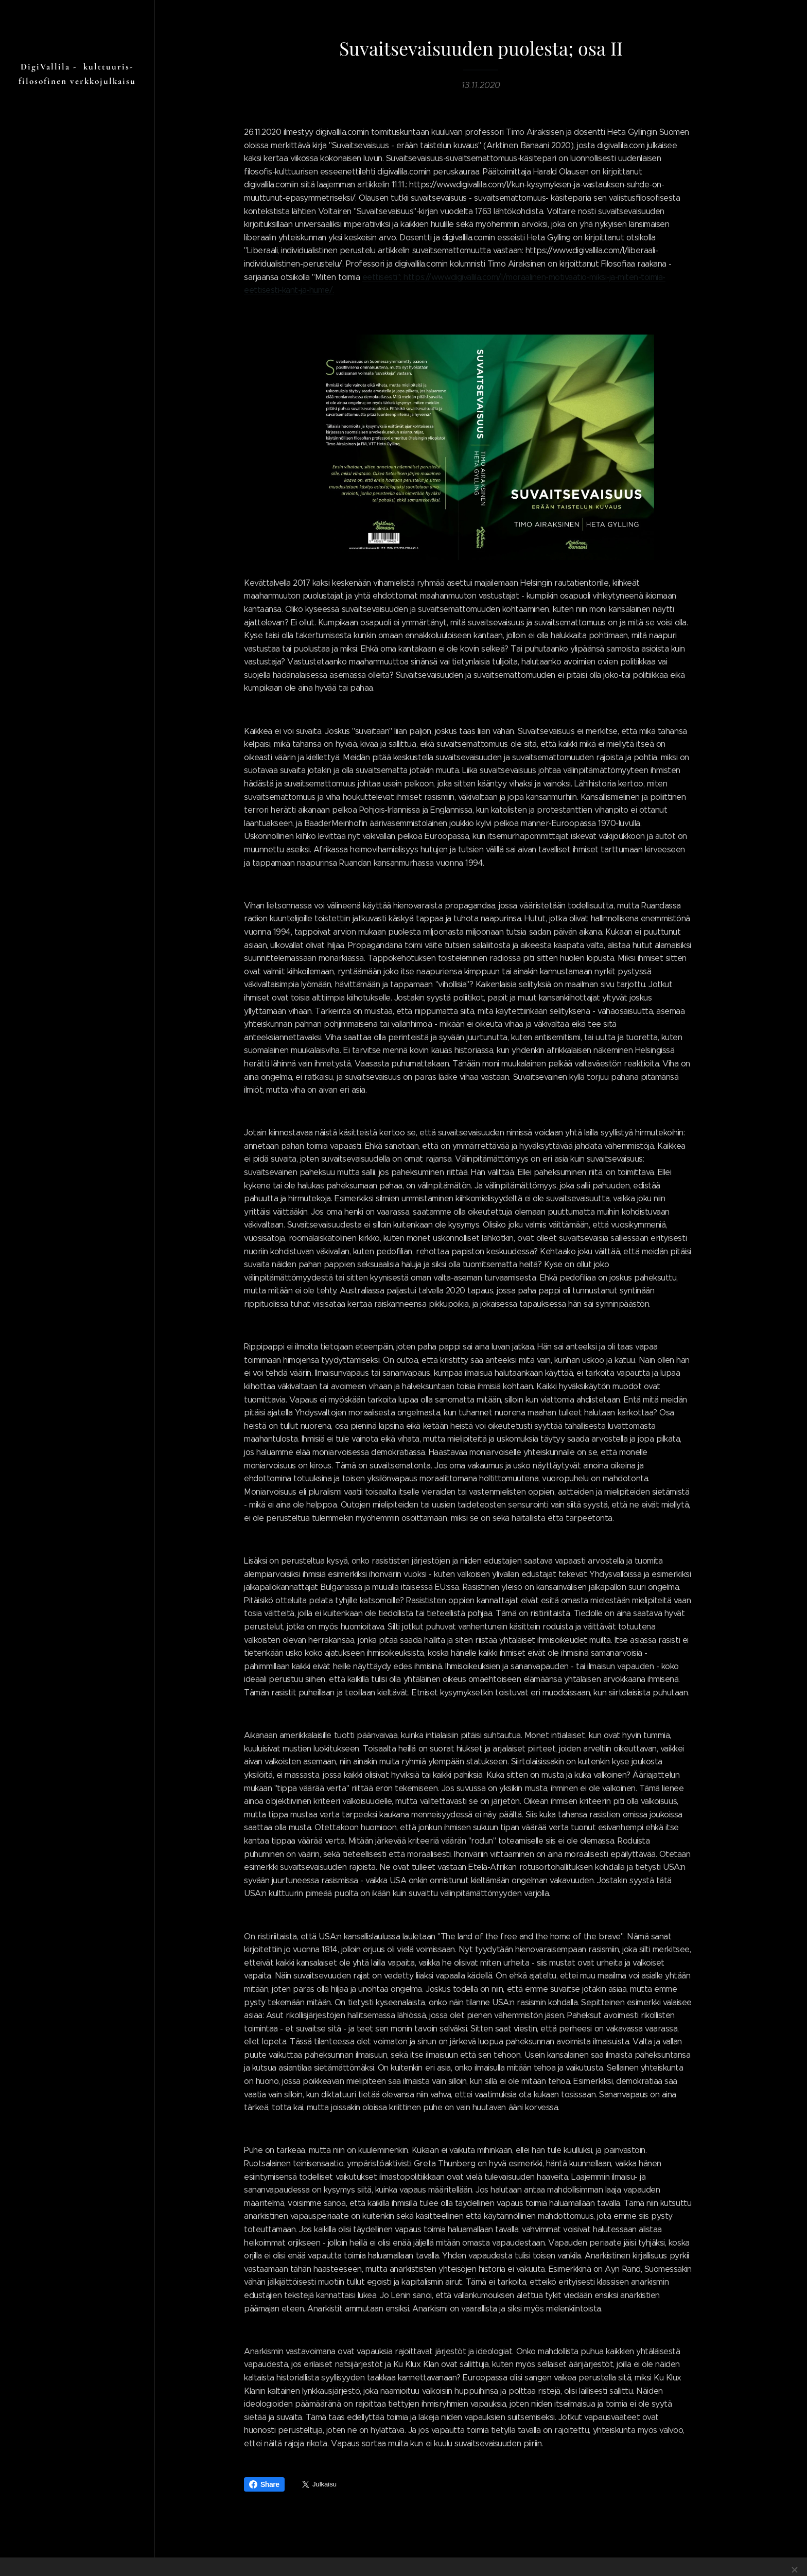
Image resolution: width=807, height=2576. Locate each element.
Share (264, 2484)
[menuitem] (77, 1318)
